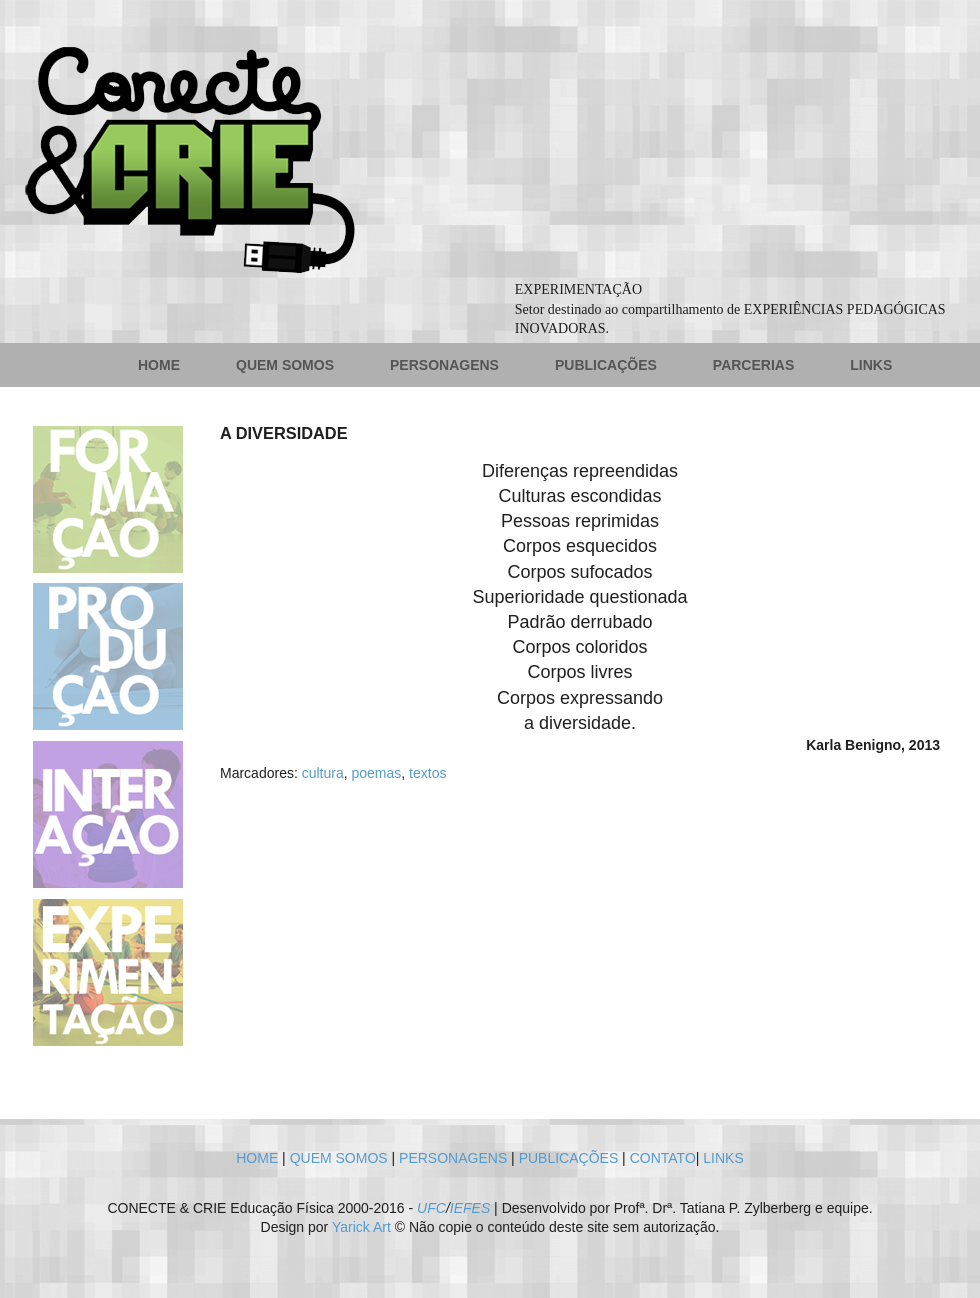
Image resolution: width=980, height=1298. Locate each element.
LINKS (871, 365)
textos (427, 773)
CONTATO (663, 1158)
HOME (159, 365)
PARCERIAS (753, 365)
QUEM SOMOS (285, 365)
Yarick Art (361, 1227)
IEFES (470, 1208)
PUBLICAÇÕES (606, 365)
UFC (431, 1208)
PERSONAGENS (444, 365)
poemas (377, 773)
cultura (323, 773)
